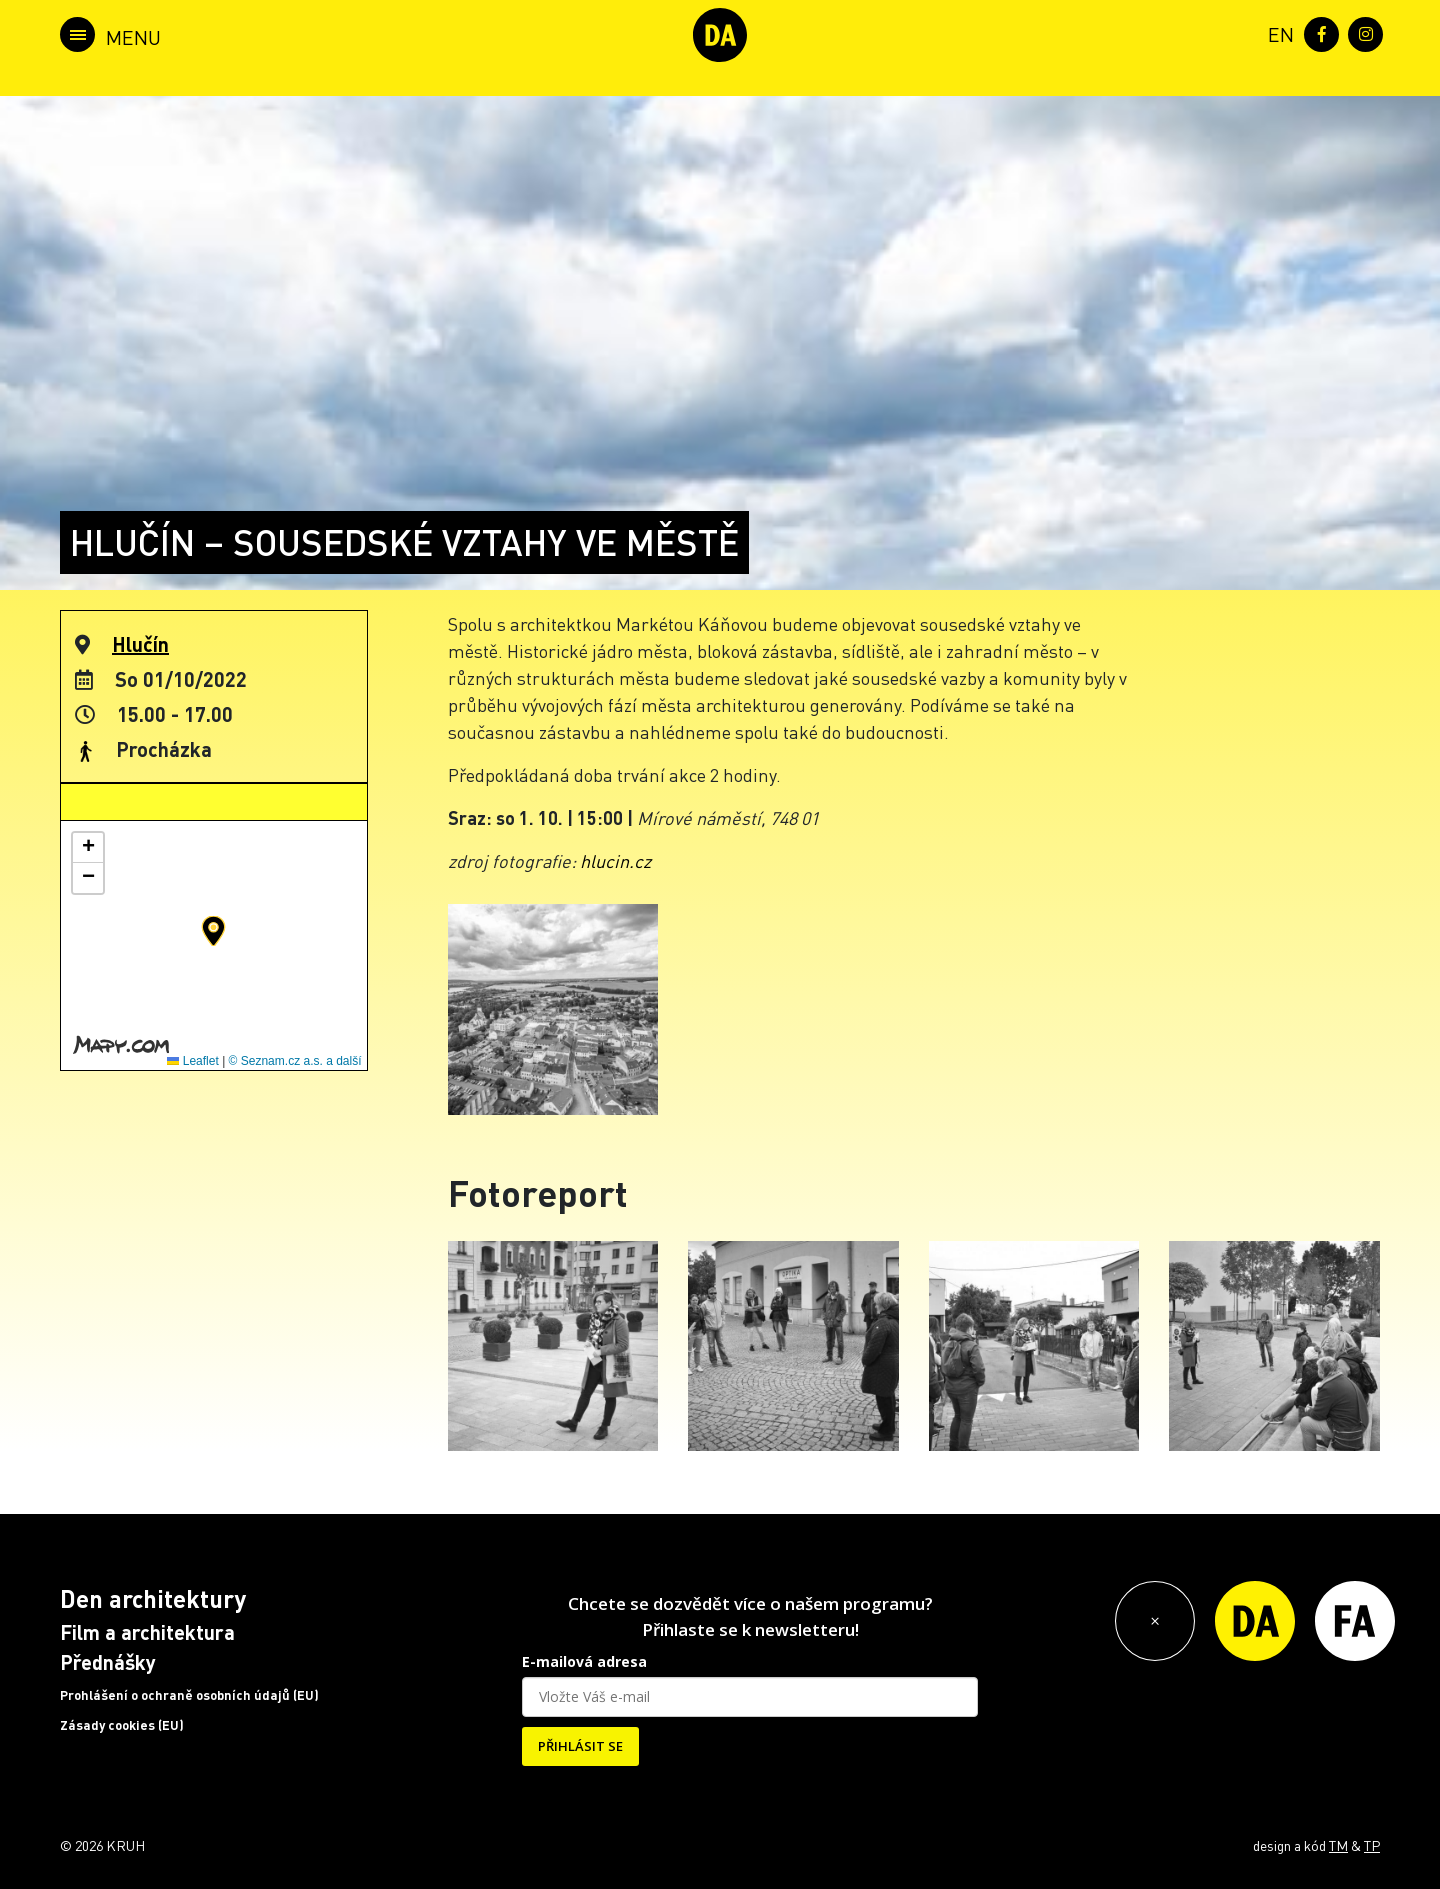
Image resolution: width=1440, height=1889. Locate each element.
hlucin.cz (615, 860)
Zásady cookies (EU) (122, 1725)
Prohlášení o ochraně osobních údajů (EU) (189, 1695)
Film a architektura (147, 1632)
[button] (213, 931)
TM (1338, 1845)
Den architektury (153, 1598)
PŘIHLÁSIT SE (580, 1746)
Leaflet (192, 1061)
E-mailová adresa (584, 1661)
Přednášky (108, 1662)
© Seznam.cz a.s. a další (295, 1061)
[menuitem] (1277, 32)
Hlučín (140, 644)
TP (1372, 1845)
